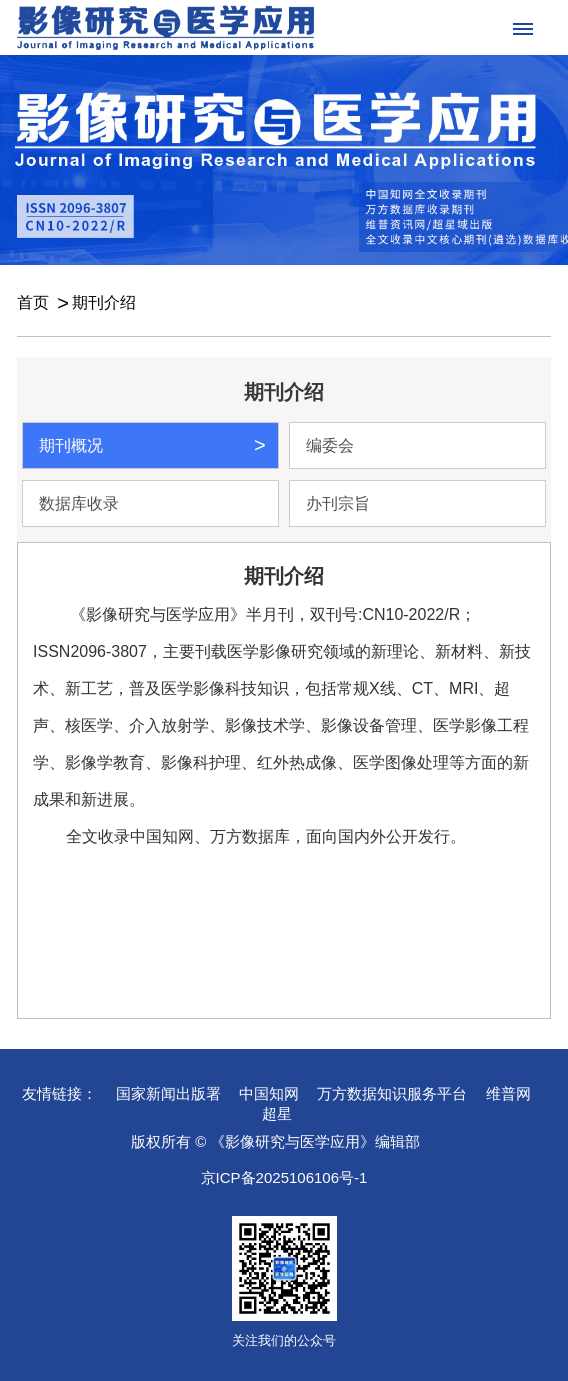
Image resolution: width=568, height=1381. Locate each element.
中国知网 (269, 1093)
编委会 (330, 445)
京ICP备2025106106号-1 (284, 1177)
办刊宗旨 (338, 503)
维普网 (508, 1093)
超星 (277, 1113)
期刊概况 (71, 445)
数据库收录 (79, 503)
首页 (33, 302)
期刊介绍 (104, 302)
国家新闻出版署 (168, 1093)
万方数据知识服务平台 (392, 1093)
